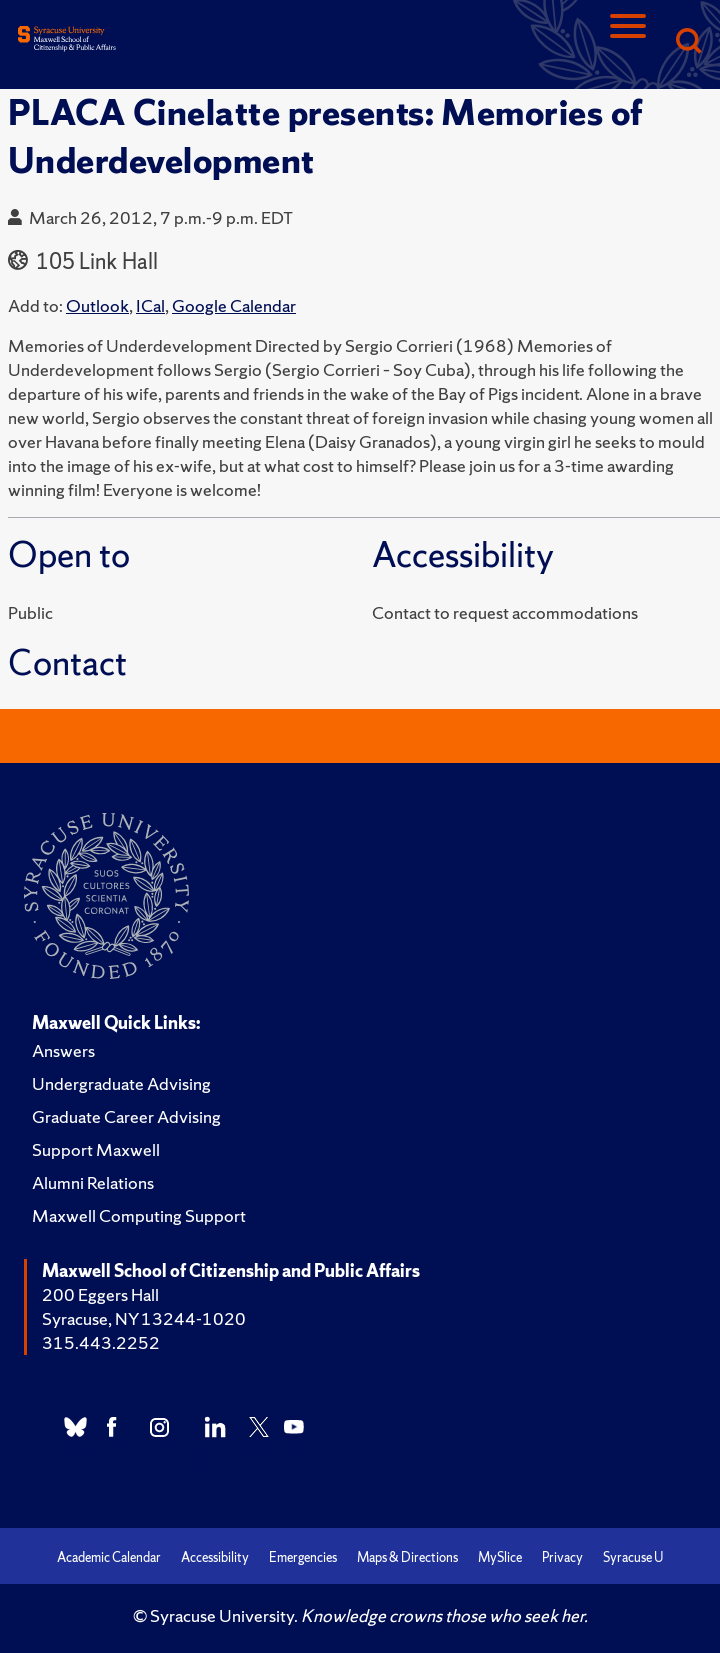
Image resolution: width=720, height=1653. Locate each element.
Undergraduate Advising (121, 1083)
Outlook (97, 305)
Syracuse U (633, 1557)
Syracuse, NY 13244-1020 (144, 1318)
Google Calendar (234, 305)
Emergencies (303, 1557)
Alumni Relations (93, 1182)
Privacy (562, 1557)
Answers (63, 1050)
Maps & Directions (407, 1557)
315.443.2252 (101, 1342)
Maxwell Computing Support (139, 1215)
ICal (150, 305)
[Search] (688, 42)
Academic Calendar (109, 1557)
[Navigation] (628, 42)
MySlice (500, 1557)
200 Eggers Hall (100, 1294)
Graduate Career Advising (126, 1116)
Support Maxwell (96, 1149)
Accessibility (215, 1557)
